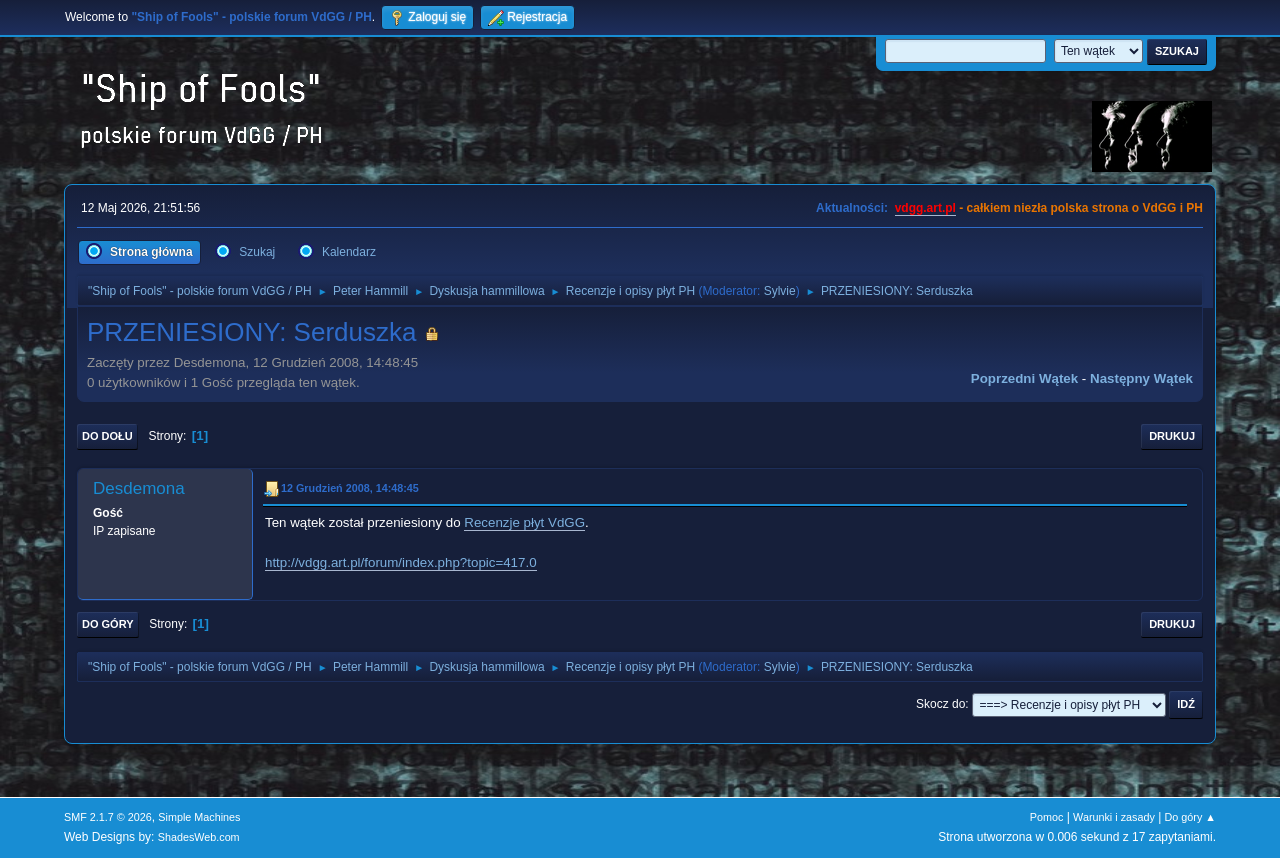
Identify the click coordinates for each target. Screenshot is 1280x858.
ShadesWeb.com (199, 837)
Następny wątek (1141, 378)
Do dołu (107, 436)
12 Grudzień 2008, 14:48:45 (350, 488)
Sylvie (780, 291)
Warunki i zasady (1114, 817)
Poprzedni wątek (1024, 378)
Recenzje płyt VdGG (524, 522)
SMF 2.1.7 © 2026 (108, 817)
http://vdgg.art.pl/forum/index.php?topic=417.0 (401, 562)
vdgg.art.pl (925, 208)
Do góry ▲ (1190, 817)
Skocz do (940, 704)
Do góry (108, 624)
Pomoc (1047, 817)
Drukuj (1172, 436)
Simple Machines (199, 817)
